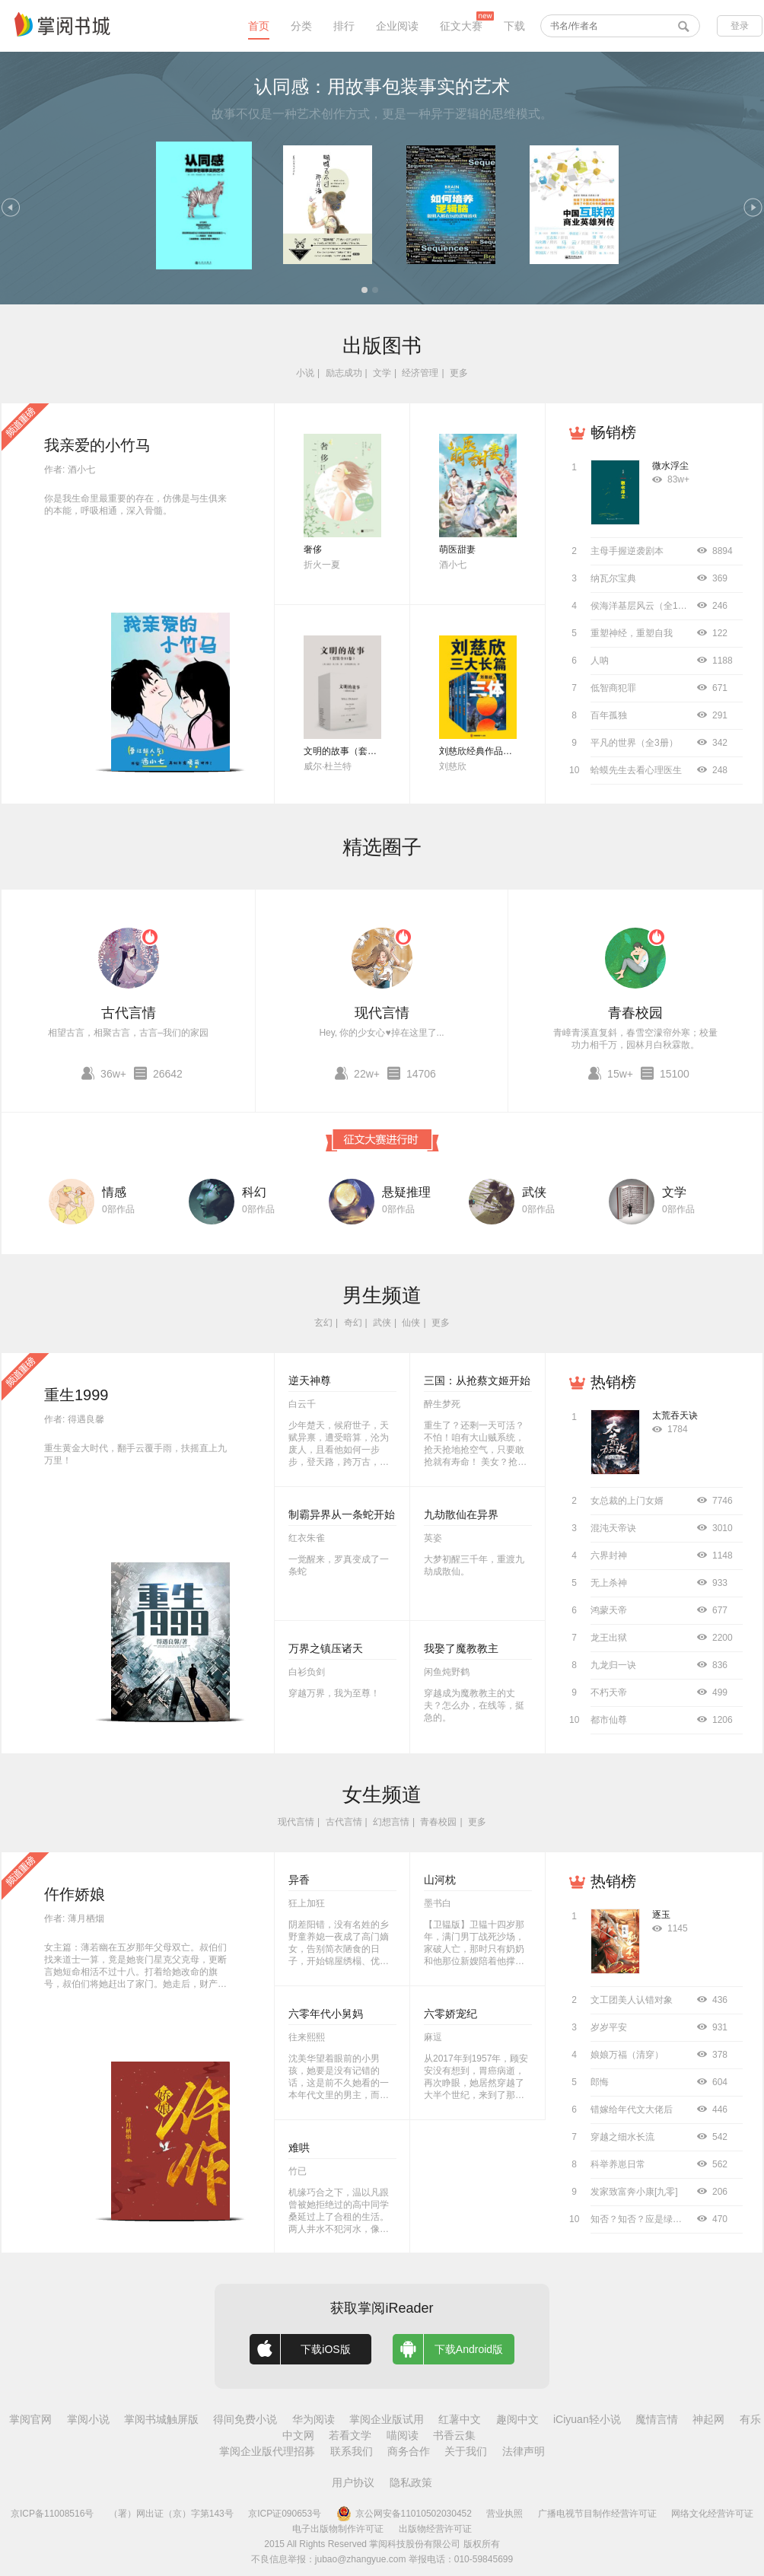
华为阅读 (313, 2419)
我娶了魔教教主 (461, 1648)
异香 (299, 1880)
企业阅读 (397, 26)
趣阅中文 (517, 2419)
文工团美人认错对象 (632, 2000)
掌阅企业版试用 (386, 2419)
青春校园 (635, 1013)
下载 (514, 26)
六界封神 (609, 1555)
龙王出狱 (609, 1637)
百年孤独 (609, 715)
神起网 (708, 2419)
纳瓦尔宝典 (613, 578)
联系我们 (351, 2451)
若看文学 (350, 2435)
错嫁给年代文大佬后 (632, 2109)
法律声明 (523, 2451)
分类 (301, 26)
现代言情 (382, 1013)
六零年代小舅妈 (325, 2014)
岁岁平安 (609, 2027)
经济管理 (420, 373)
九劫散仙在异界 (461, 1514)
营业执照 (504, 2513)
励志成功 (344, 373)
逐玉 (661, 1914)
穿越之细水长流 (622, 2137)
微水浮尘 (670, 465)
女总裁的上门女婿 (627, 1500)
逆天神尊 (309, 1380)
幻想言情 (391, 1822)
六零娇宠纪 (450, 2014)
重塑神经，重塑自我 (632, 633)
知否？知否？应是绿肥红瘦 (645, 2219)
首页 (258, 26)
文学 (382, 373)
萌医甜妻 (457, 549)
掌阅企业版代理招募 (267, 2451)
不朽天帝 (609, 1692)
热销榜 (613, 1382)
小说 (305, 373)
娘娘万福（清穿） (627, 2054)
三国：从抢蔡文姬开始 (477, 1380)
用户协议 (353, 2482)
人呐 (600, 660)
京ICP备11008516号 (52, 2513)
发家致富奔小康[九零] (634, 2191)
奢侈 (313, 549)
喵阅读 (403, 2435)
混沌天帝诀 (613, 1528)
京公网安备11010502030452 (404, 2513)
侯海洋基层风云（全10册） (646, 605)
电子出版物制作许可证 (338, 2528)
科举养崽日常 (618, 2164)
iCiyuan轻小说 (587, 2419)
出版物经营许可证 (435, 2528)
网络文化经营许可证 (712, 2513)
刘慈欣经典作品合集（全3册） (501, 751)
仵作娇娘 (74, 1894)
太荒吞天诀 (675, 1415)
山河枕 (440, 1880)
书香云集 (454, 2435)
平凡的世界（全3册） (634, 742)
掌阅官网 (30, 2419)
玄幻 (323, 1322)
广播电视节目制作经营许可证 (597, 2513)
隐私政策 (411, 2482)
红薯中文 (459, 2419)
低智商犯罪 (613, 688)
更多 (459, 373)
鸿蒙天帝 (609, 1610)
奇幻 (353, 1322)
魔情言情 (656, 2419)
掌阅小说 (88, 2419)
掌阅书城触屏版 (161, 2419)
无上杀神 (609, 1583)
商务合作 (408, 2451)
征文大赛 (461, 26)
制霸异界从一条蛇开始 (341, 1514)
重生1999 (76, 1395)
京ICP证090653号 (284, 2513)
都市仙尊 (609, 1720)
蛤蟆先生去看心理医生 (636, 770)
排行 (344, 26)
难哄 (299, 2147)
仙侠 (411, 1322)
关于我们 (465, 2451)
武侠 (534, 1192)
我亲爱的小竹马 (97, 445)
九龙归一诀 (613, 1665)
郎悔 (600, 2082)
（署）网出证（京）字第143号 (171, 2513)
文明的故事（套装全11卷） (359, 751)
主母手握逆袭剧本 (627, 551)
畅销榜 (613, 432)
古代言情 (128, 1013)
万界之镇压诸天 (325, 1648)
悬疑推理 (406, 1192)
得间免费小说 (245, 2419)
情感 (114, 1192)
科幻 (254, 1192)
